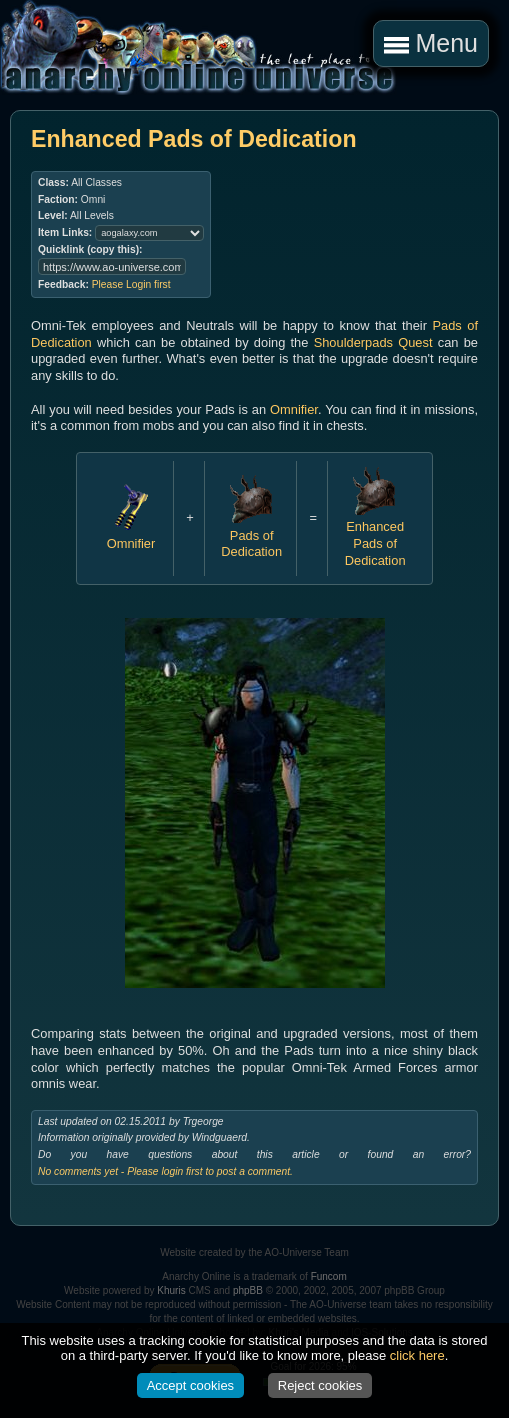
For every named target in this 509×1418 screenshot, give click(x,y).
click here (417, 1355)
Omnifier (294, 409)
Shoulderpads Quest (373, 342)
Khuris (171, 1290)
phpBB (248, 1290)
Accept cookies (190, 1385)
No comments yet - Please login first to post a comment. (165, 1171)
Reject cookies (320, 1385)
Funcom (329, 1276)
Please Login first (131, 284)
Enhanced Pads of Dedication (375, 535)
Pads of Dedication (251, 535)
